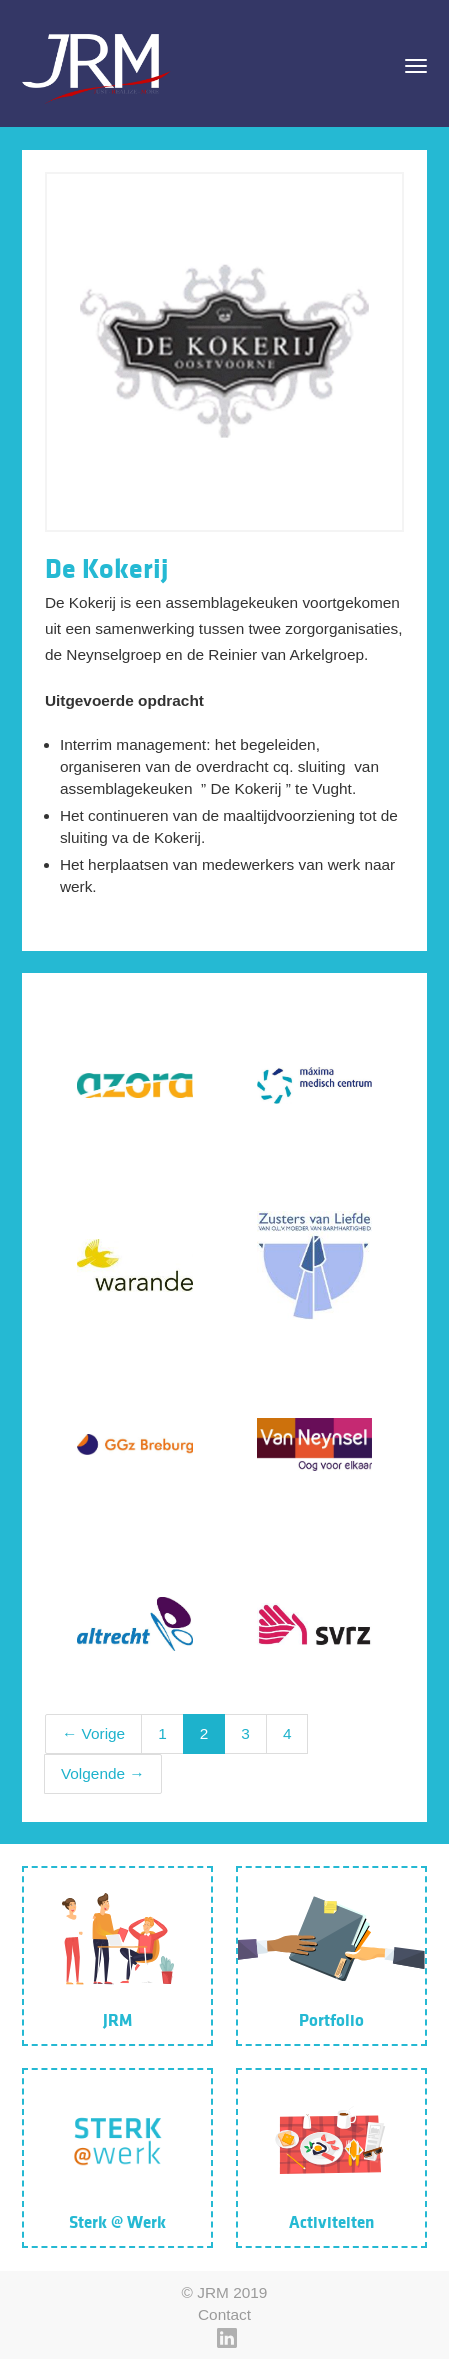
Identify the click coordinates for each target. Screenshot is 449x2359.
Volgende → (103, 1773)
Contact (224, 2314)
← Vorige (93, 1733)
